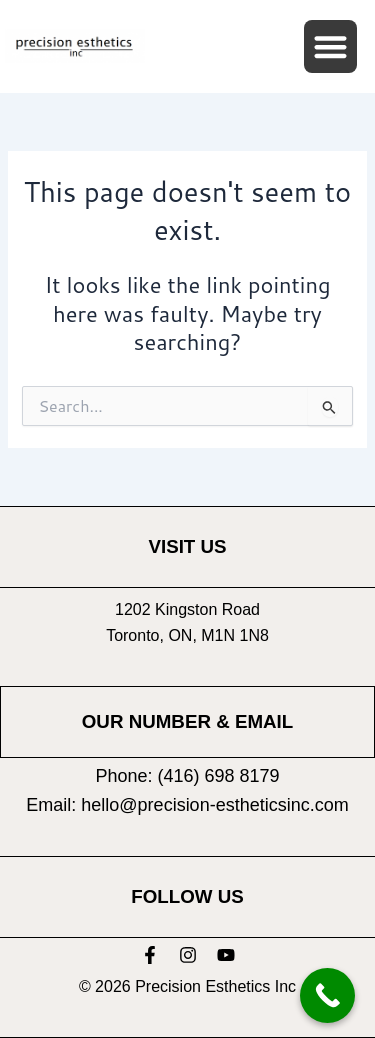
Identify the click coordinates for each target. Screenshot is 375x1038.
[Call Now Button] (327, 995)
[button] (330, 46)
